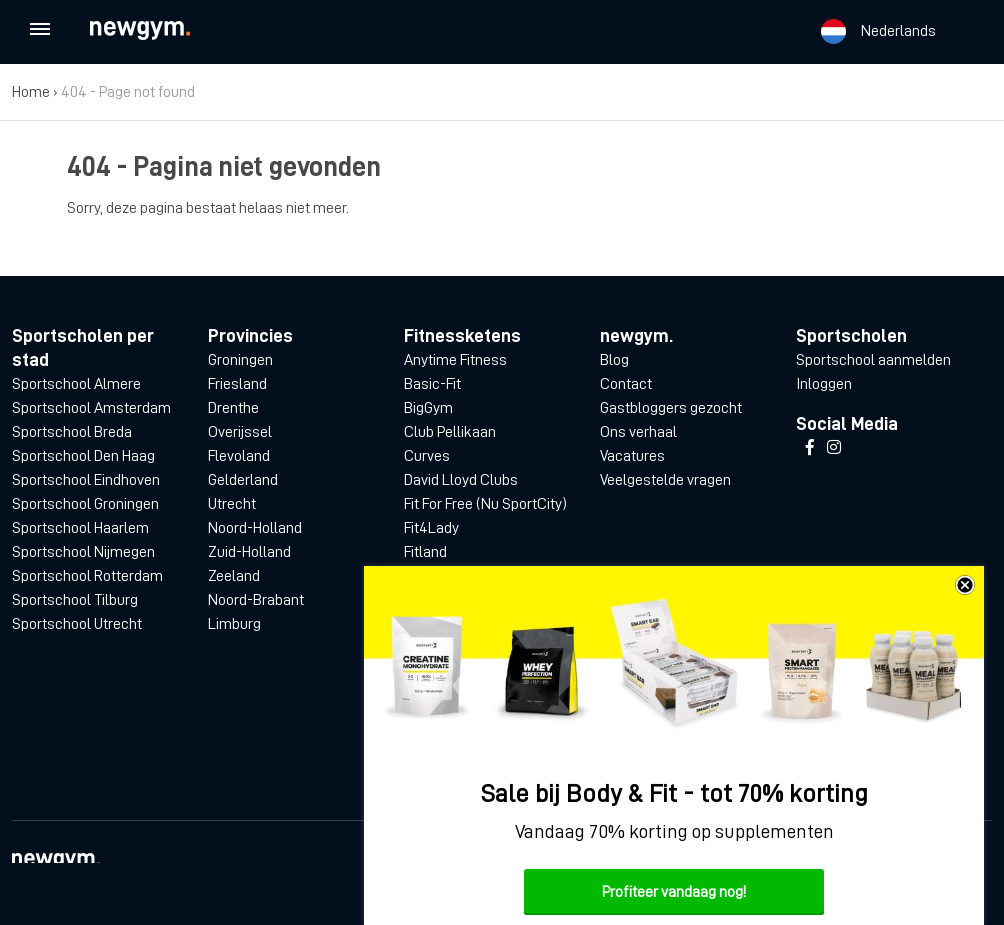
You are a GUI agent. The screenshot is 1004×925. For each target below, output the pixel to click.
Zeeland (234, 576)
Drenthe (233, 408)
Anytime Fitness (455, 360)
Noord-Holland (255, 528)
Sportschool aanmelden (873, 360)
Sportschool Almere (76, 384)
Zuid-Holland (249, 552)
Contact (626, 384)
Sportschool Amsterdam (91, 408)
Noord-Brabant (256, 600)
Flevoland (239, 456)
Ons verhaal (638, 432)
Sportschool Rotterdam (87, 576)
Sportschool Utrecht (77, 624)
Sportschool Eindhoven (86, 480)
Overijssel (240, 432)
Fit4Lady (431, 528)
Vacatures (632, 456)
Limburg (234, 624)
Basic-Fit (432, 384)
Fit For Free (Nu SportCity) (485, 504)
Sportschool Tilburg (75, 600)
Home (31, 92)
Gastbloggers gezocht (671, 408)
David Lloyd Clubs (461, 480)
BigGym (428, 408)
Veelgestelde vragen (665, 480)
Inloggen (824, 384)
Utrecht (232, 504)
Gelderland (243, 480)
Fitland (425, 552)
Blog (614, 360)
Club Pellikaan (450, 432)
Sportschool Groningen (85, 504)
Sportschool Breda (72, 432)
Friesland (237, 384)
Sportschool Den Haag (83, 456)
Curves (427, 456)
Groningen (240, 360)
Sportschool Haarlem (80, 528)
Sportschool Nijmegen (83, 552)
